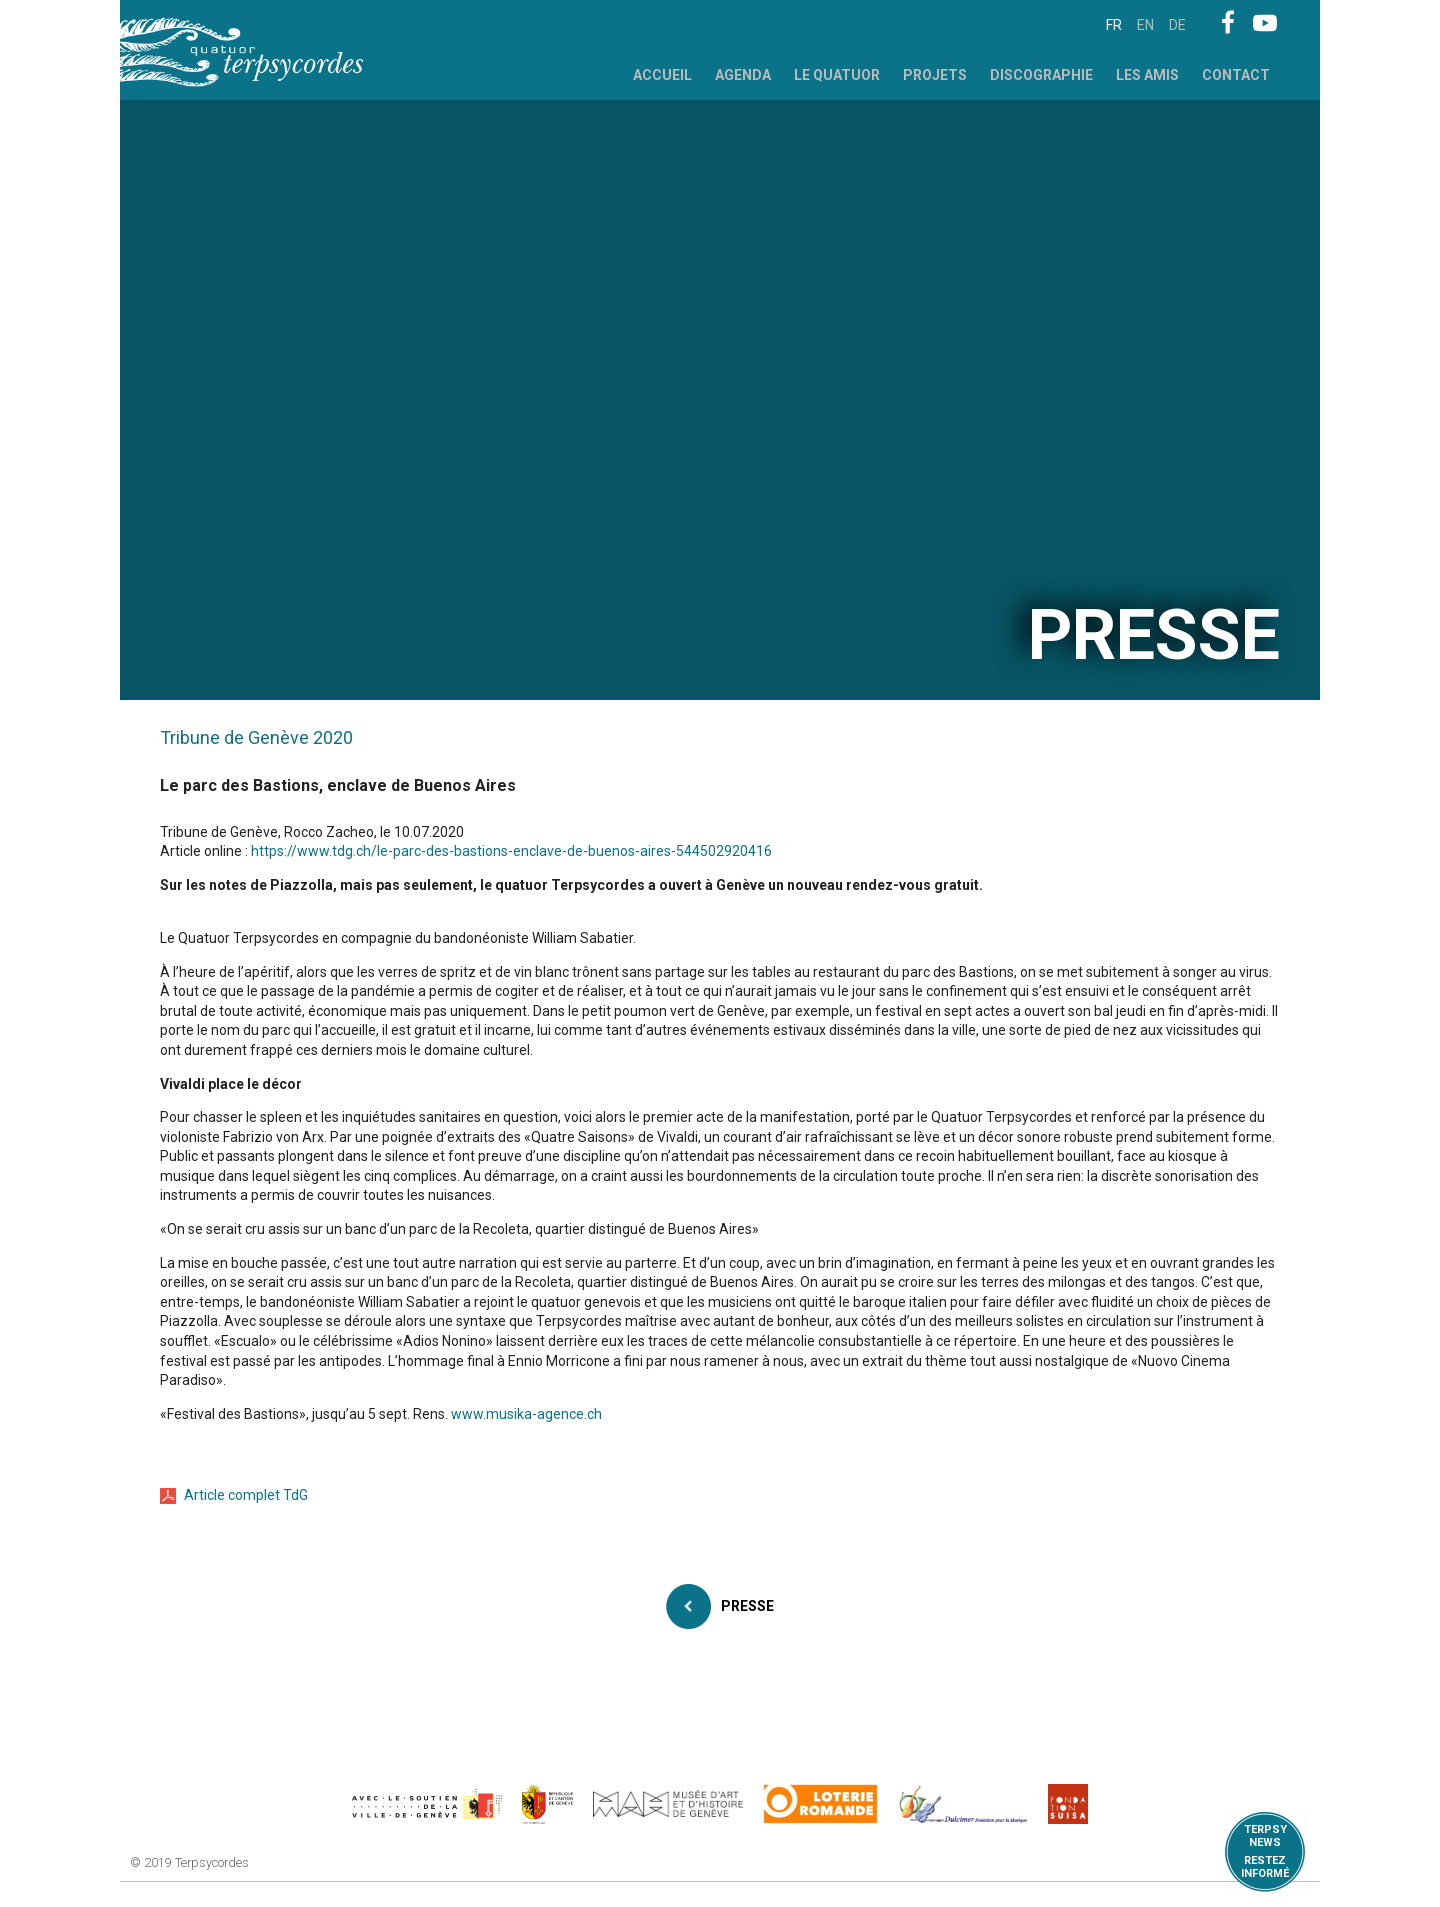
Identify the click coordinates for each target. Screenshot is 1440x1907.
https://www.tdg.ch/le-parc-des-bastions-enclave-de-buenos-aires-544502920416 (511, 851)
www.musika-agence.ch (526, 1414)
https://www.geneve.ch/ (427, 1804)
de (1177, 25)
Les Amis (1147, 75)
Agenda (743, 75)
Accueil (662, 75)
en (1145, 25)
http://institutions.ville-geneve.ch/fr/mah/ (668, 1804)
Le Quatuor (837, 75)
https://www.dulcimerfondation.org (963, 1804)
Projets (935, 75)
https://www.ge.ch (548, 1804)
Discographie (1041, 75)
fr (1114, 25)
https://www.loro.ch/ (820, 1804)
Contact (1236, 75)
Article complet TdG (246, 1495)
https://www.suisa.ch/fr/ (1068, 1804)
